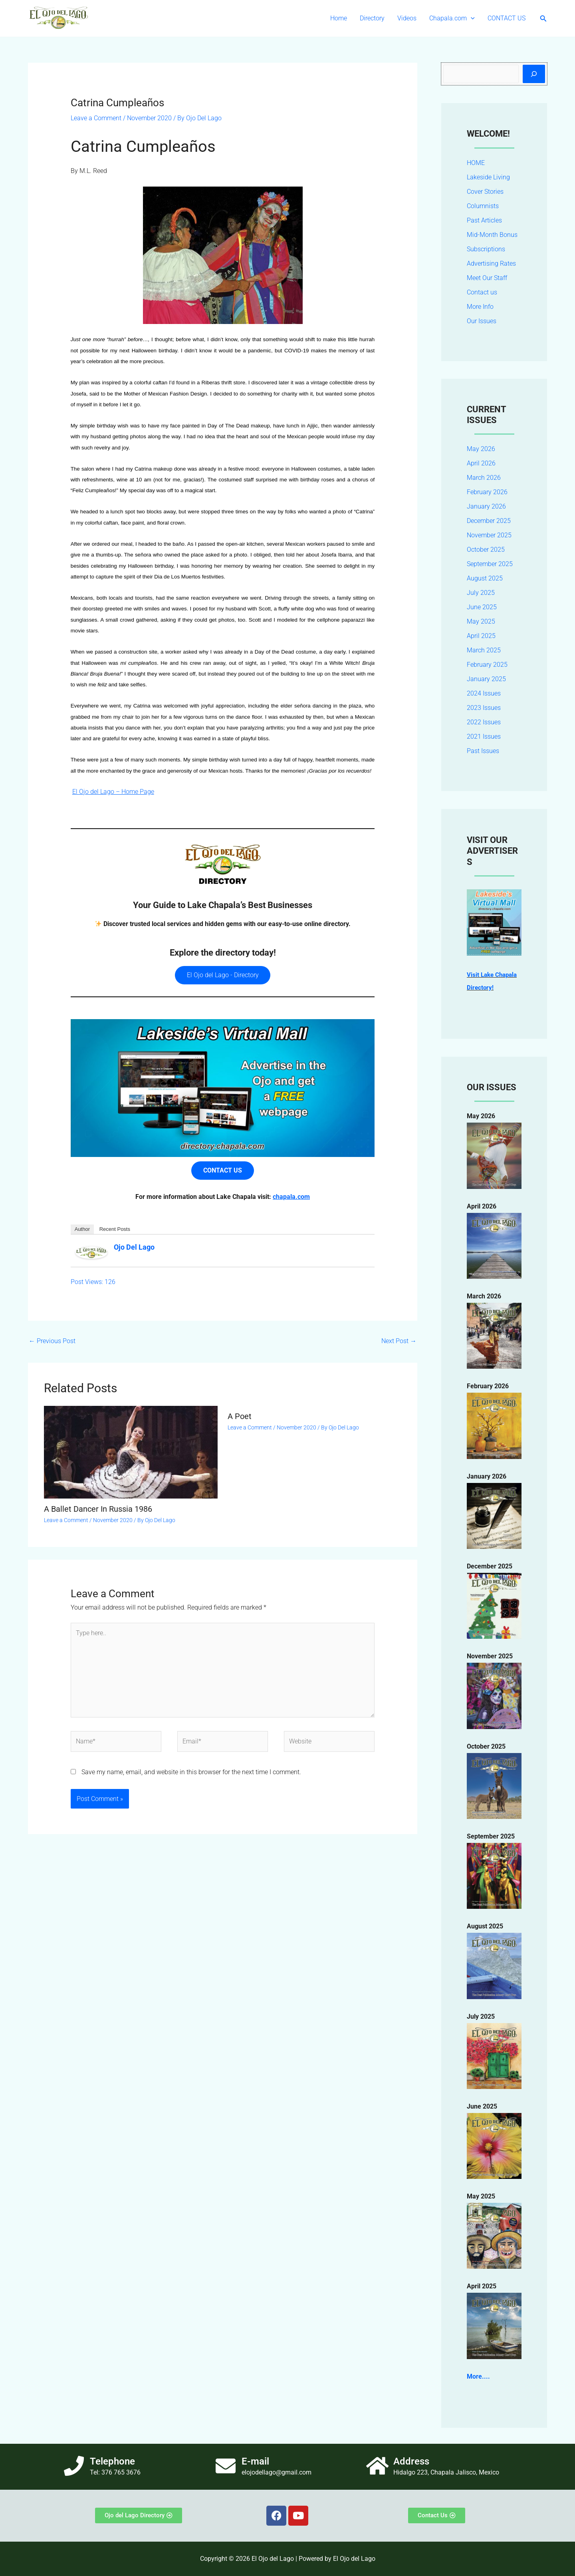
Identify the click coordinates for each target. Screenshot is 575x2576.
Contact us (482, 292)
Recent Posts (114, 1229)
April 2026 (481, 463)
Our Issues (481, 321)
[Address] (377, 2466)
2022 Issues (484, 722)
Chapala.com (452, 18)
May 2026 (481, 449)
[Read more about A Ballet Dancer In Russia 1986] (131, 1451)
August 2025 (485, 578)
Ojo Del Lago (134, 1247)
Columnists (483, 206)
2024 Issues (484, 693)
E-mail (255, 2461)
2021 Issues (484, 736)
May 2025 (481, 621)
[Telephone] (74, 2466)
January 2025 (486, 679)
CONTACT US (506, 18)
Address (411, 2461)
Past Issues (483, 751)
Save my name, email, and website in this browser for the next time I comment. (191, 1772)
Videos (406, 18)
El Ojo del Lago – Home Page (113, 791)
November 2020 (149, 118)
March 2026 (484, 477)
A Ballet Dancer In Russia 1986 (98, 1509)
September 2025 (490, 564)
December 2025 (489, 521)
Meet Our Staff (487, 278)
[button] (471, 18)
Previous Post (52, 1341)
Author (82, 1229)
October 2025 (486, 549)
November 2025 (489, 535)
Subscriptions (486, 249)
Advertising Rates (491, 263)
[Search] (534, 74)
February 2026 (487, 492)
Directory (372, 18)
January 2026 (486, 506)
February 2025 (487, 664)
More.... (478, 2376)
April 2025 (481, 636)
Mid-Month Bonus (492, 235)
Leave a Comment (96, 118)
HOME (476, 163)
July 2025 (481, 592)
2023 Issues (484, 708)
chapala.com (291, 1197)
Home (338, 18)
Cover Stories (485, 191)
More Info (480, 306)
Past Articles (484, 220)
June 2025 (482, 607)
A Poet (240, 1416)
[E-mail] (226, 2466)
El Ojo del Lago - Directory (223, 975)
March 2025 (484, 650)
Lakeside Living (488, 177)
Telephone (112, 2461)
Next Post (398, 1341)
